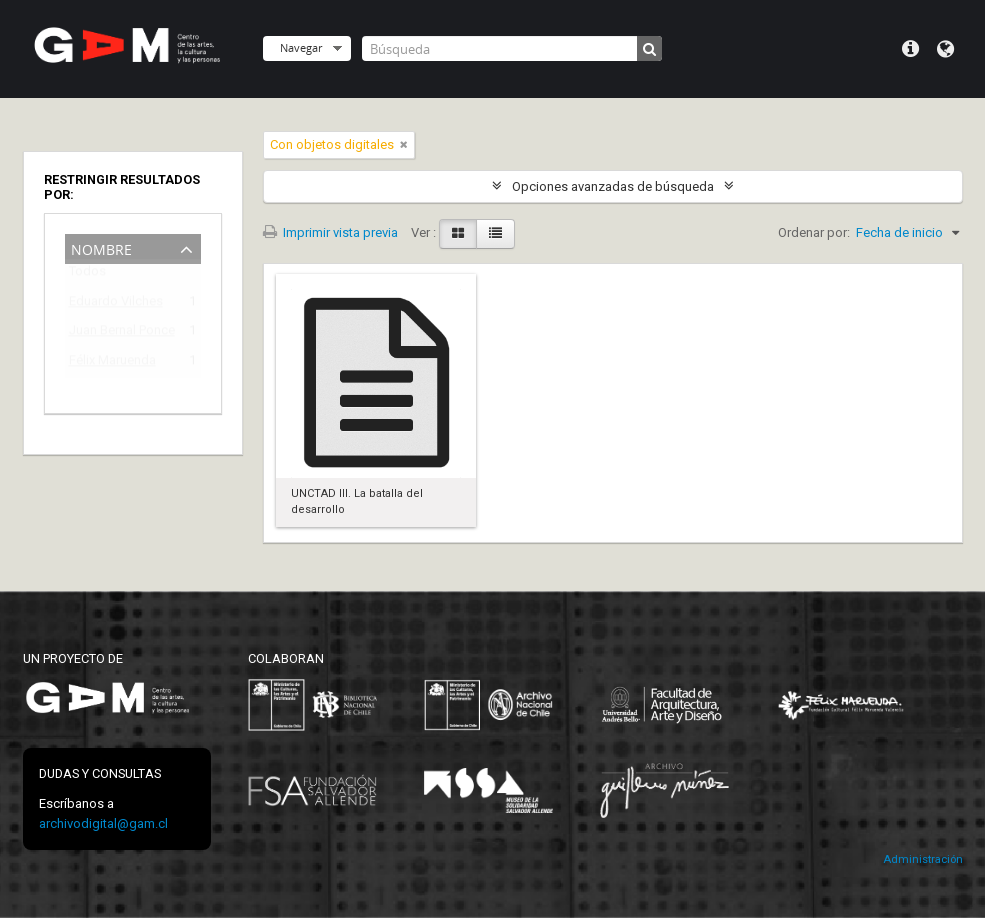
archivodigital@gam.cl (103, 823)
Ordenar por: (814, 232)
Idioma (945, 49)
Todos (87, 275)
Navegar (301, 47)
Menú (910, 49)
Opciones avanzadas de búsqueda (613, 186)
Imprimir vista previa (330, 232)
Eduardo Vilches (116, 304)
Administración (923, 859)
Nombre (101, 247)
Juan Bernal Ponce (119, 333)
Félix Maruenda (112, 363)
